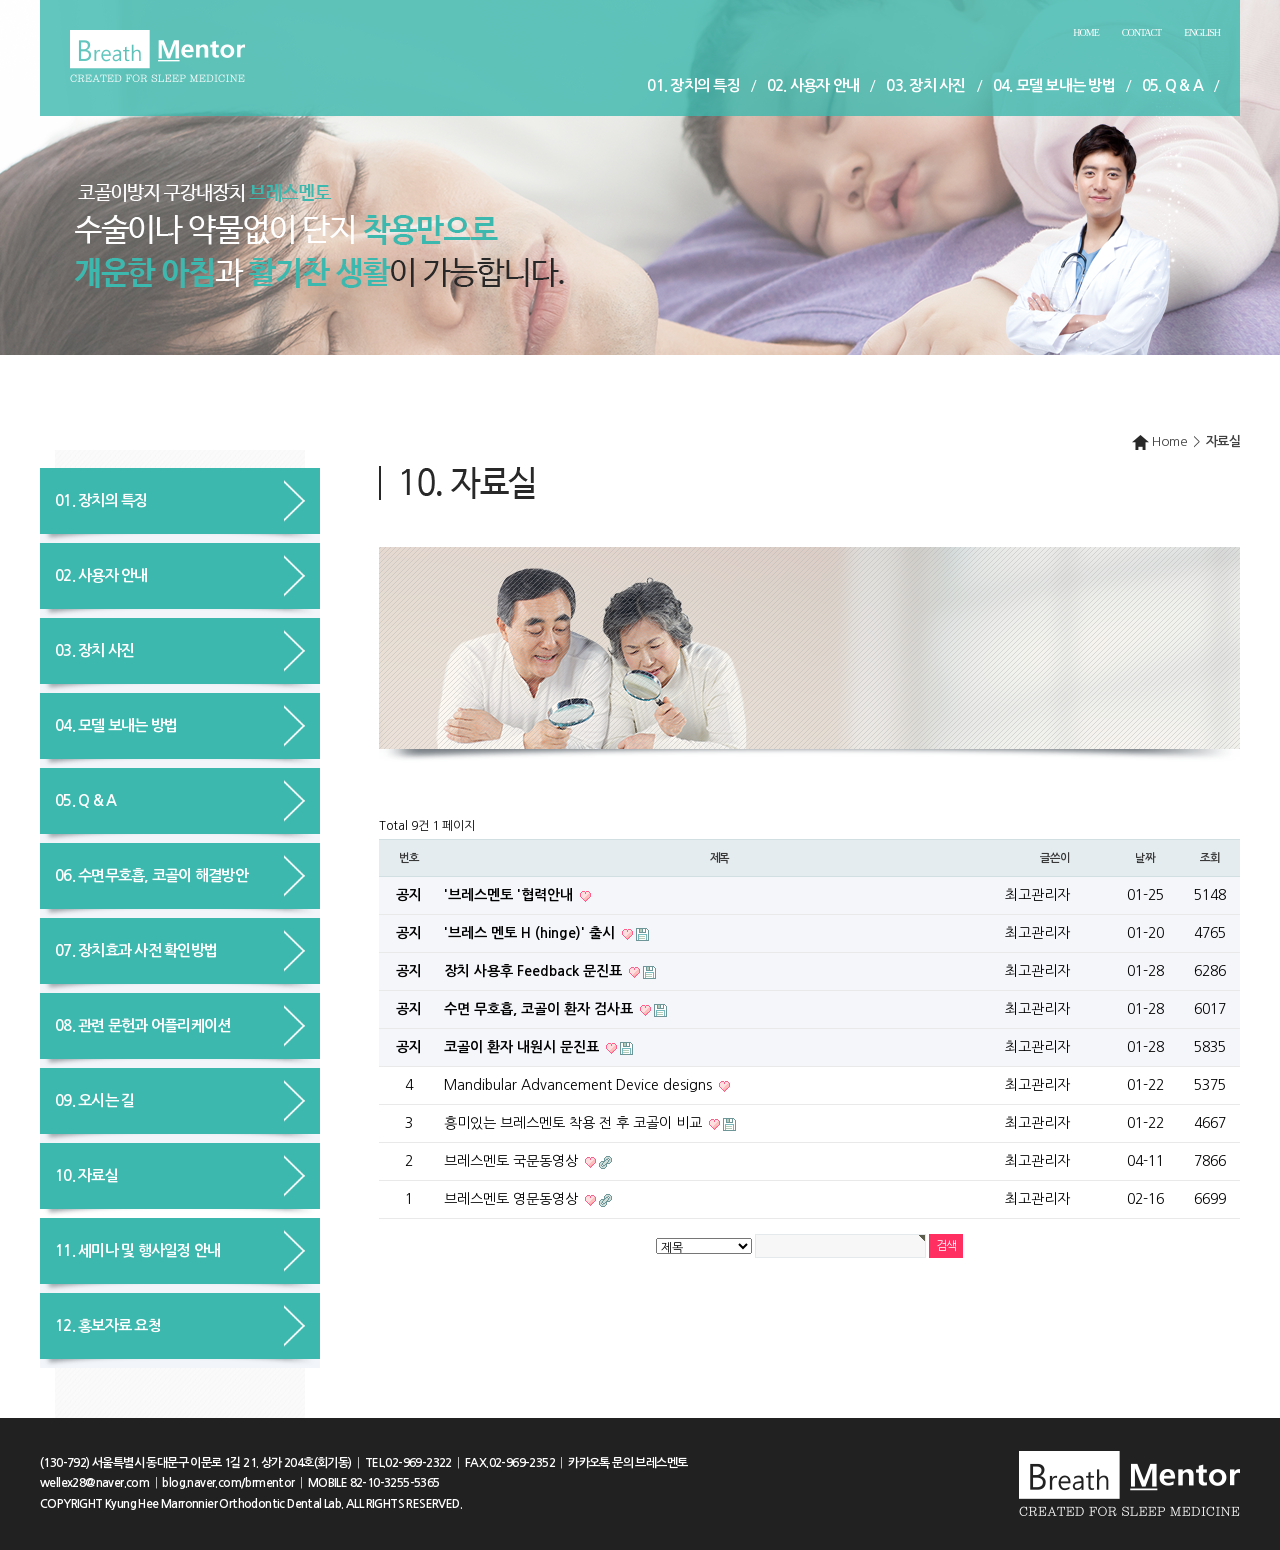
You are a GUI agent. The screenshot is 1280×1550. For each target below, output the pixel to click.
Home (1085, 32)
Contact (1141, 32)
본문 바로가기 (0, 0)
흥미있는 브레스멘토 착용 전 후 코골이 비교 (575, 1123)
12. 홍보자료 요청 (108, 1325)
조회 (1210, 858)
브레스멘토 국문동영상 (513, 1161)
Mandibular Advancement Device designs (580, 1085)
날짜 (1145, 858)
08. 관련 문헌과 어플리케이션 (142, 1025)
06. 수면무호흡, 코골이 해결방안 (151, 875)
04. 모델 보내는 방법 (1054, 85)
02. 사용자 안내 (813, 85)
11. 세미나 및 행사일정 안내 (137, 1250)
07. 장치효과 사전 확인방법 (136, 950)
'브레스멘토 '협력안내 (510, 895)
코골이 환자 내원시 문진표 (523, 1047)
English (1202, 32)
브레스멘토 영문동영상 (513, 1199)
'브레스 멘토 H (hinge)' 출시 (531, 933)
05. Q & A (1172, 85)
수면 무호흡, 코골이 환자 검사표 (540, 1009)
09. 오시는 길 (94, 1100)
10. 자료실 (86, 1175)
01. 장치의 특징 (693, 85)
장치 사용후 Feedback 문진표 (535, 971)
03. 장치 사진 (925, 85)
